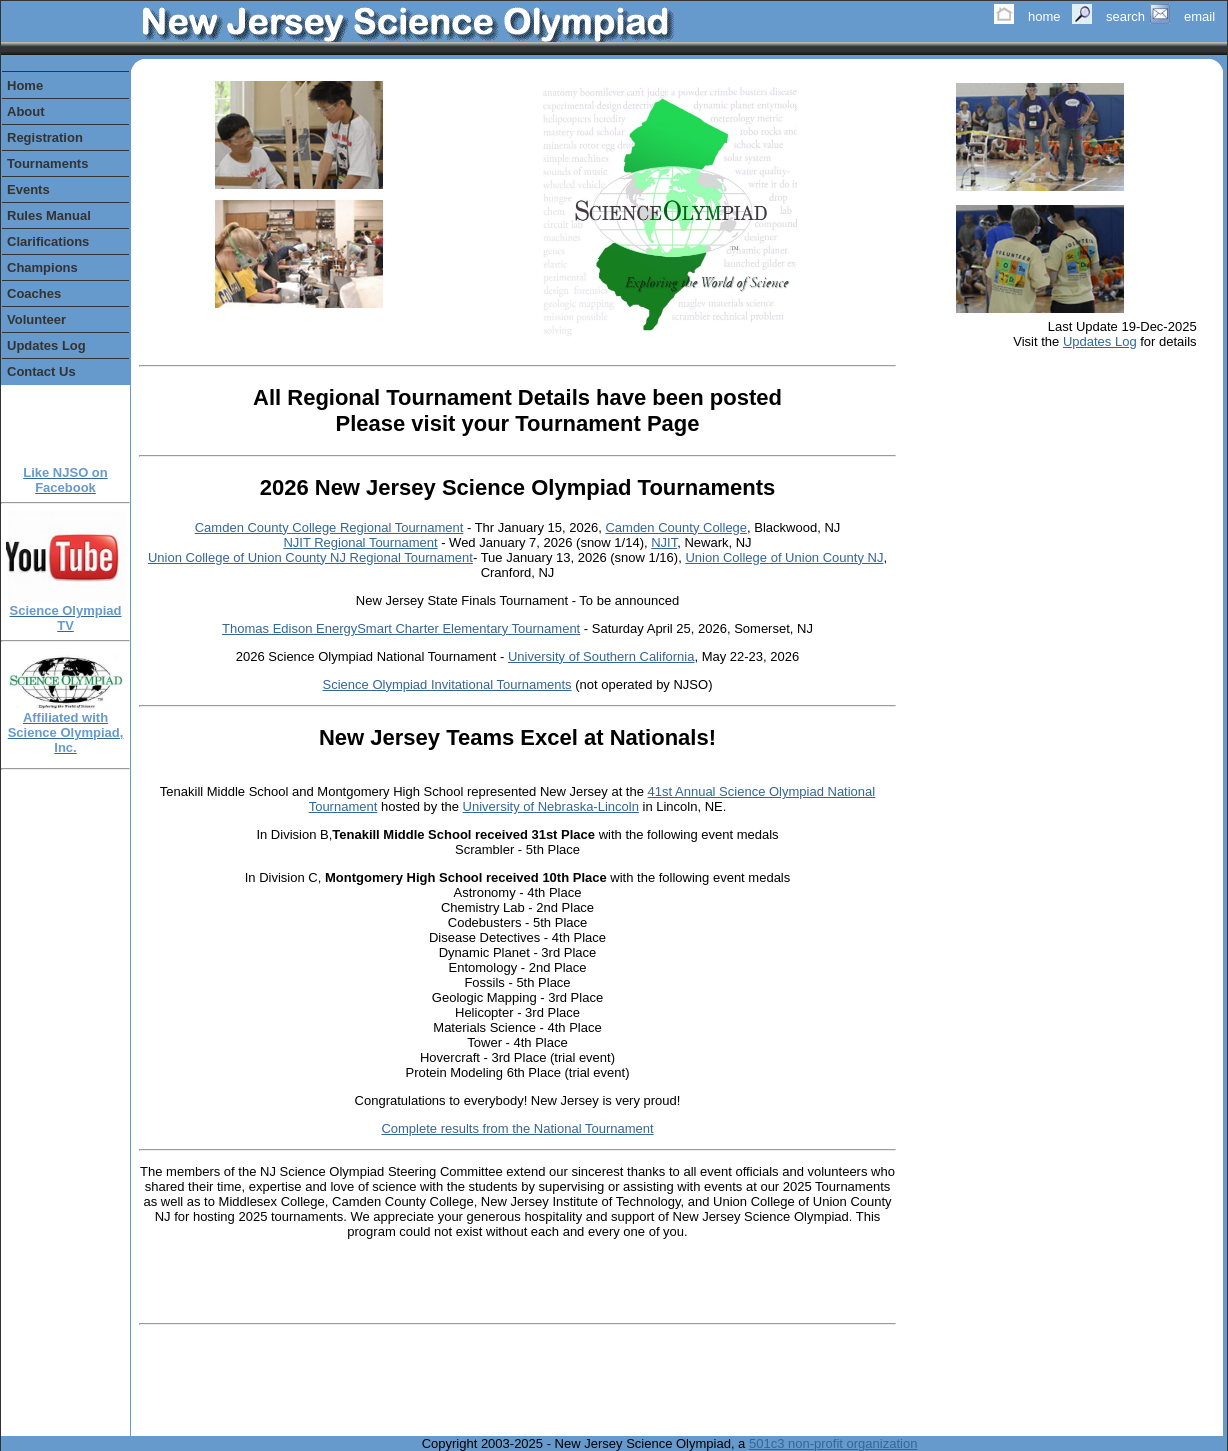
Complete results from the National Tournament (517, 1128)
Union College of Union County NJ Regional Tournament (310, 557)
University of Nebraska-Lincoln (551, 806)
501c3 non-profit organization (833, 1443)
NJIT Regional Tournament (360, 542)
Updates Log (1100, 341)
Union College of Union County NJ (784, 557)
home (1044, 16)
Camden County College (676, 527)
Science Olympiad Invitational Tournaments (447, 684)
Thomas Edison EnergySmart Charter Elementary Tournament (401, 628)
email (1199, 16)
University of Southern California (601, 656)
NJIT (664, 542)
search (1125, 16)
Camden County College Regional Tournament (329, 527)
